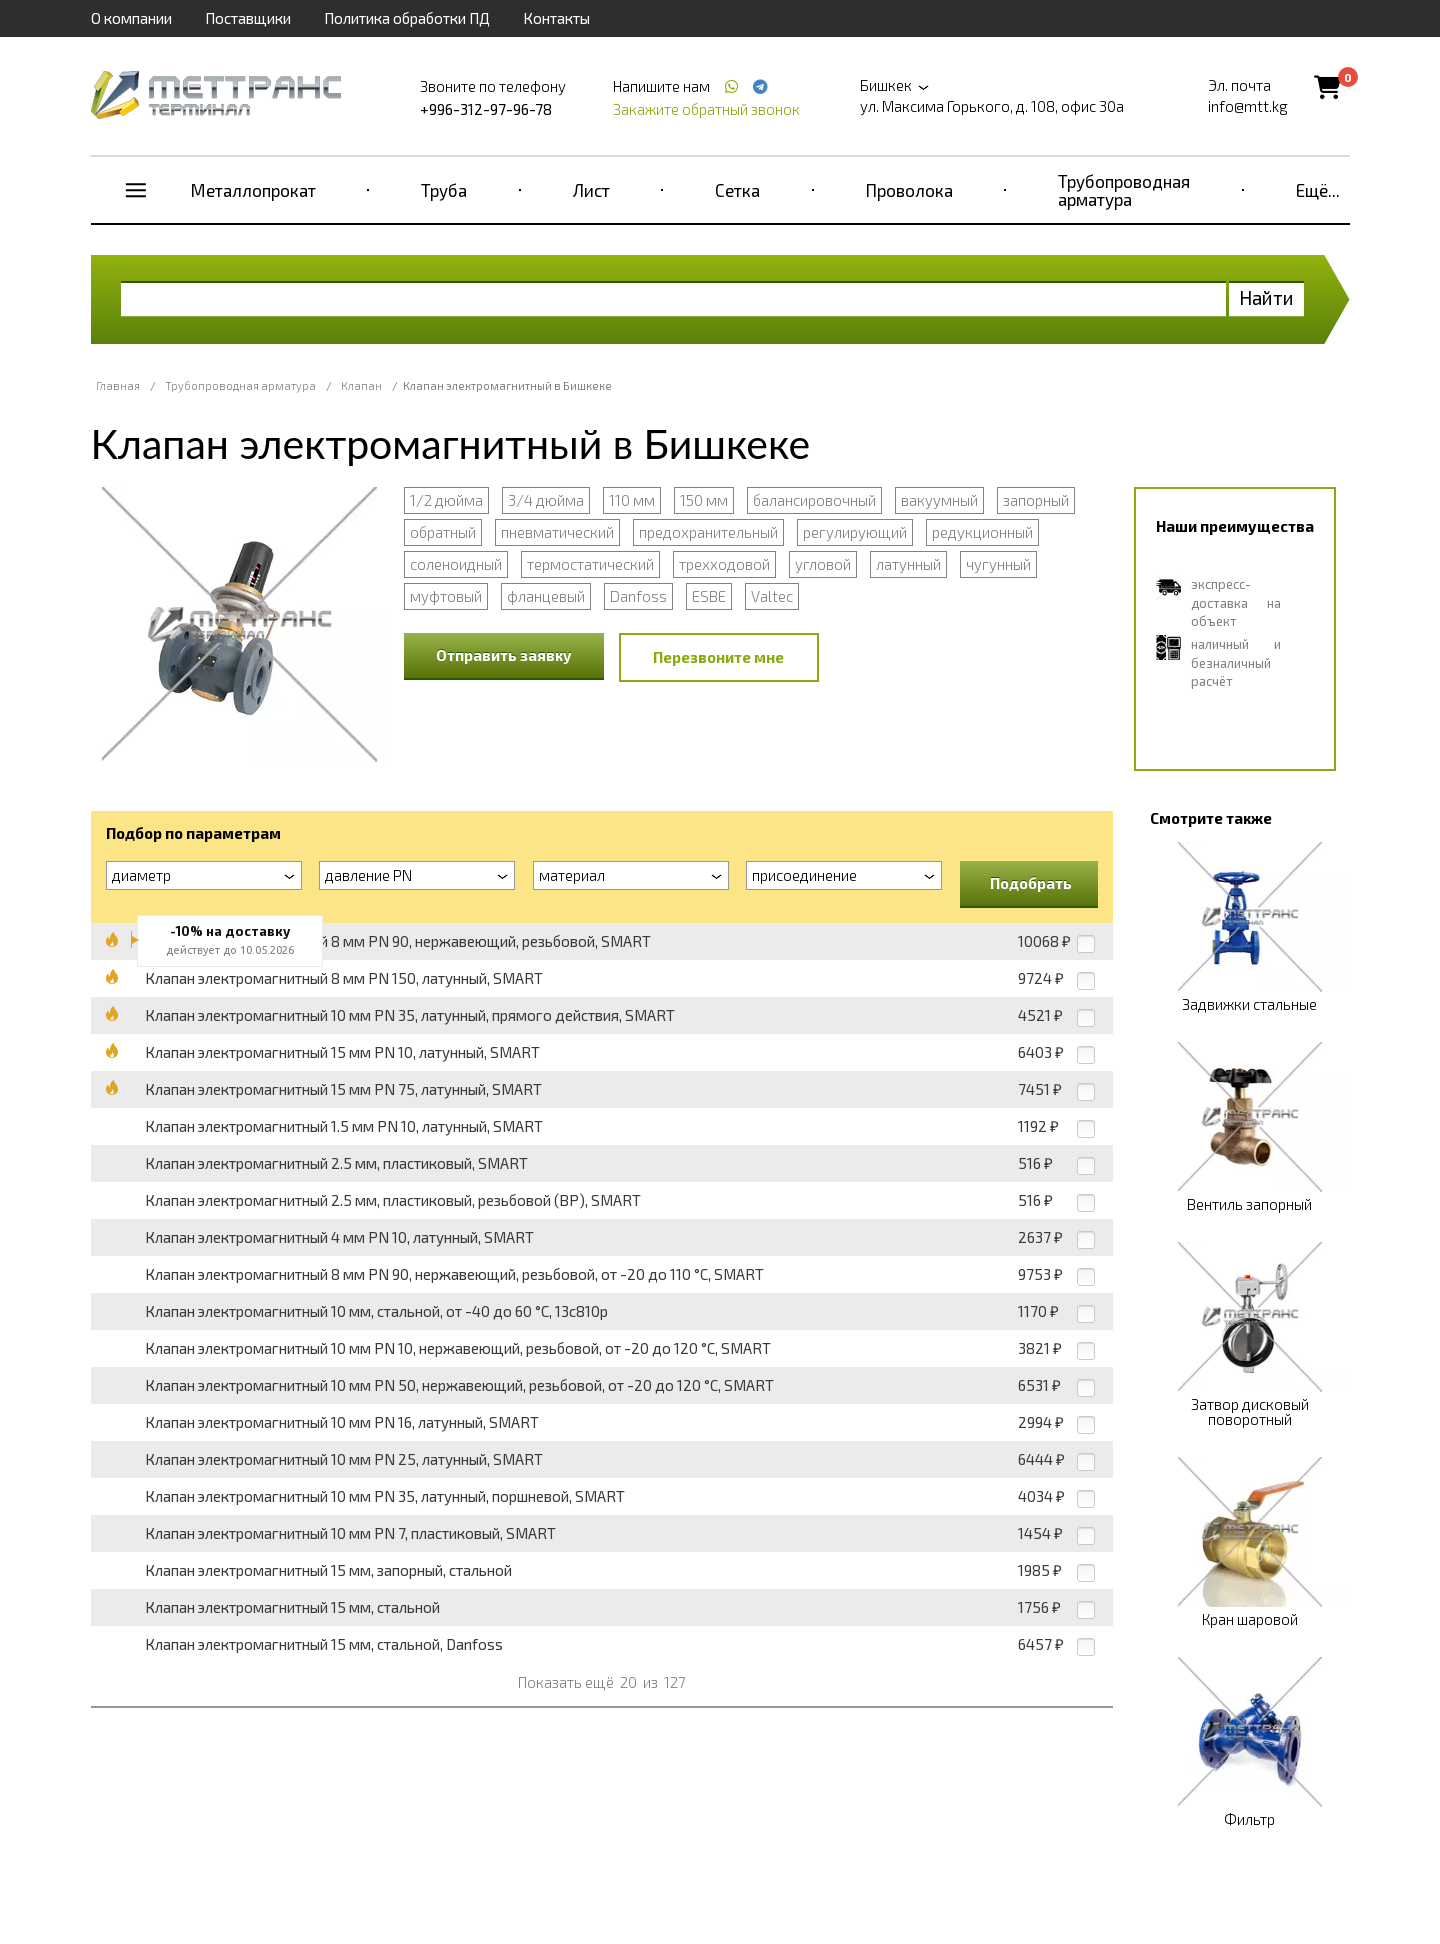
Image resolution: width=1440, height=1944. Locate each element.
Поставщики (248, 18)
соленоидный (456, 564)
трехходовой (724, 564)
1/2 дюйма (446, 500)
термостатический (590, 564)
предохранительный (708, 532)
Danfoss (638, 596)
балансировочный (814, 500)
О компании (131, 18)
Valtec (772, 596)
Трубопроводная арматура (1124, 190)
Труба (444, 190)
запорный (1036, 500)
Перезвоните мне (718, 657)
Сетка (737, 190)
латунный (908, 564)
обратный (443, 532)
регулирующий (855, 532)
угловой (823, 564)
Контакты (556, 18)
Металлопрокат (253, 190)
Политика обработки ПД (407, 18)
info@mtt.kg (1248, 106)
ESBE (709, 596)
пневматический (557, 532)
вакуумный (939, 500)
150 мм (704, 500)
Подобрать (1031, 883)
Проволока (909, 190)
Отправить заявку (504, 655)
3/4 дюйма (546, 500)
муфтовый (446, 596)
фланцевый (546, 596)
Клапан (361, 385)
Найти (1266, 297)
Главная (118, 385)
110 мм (632, 500)
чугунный (998, 564)
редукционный (982, 532)
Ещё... (1318, 190)
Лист (591, 190)
